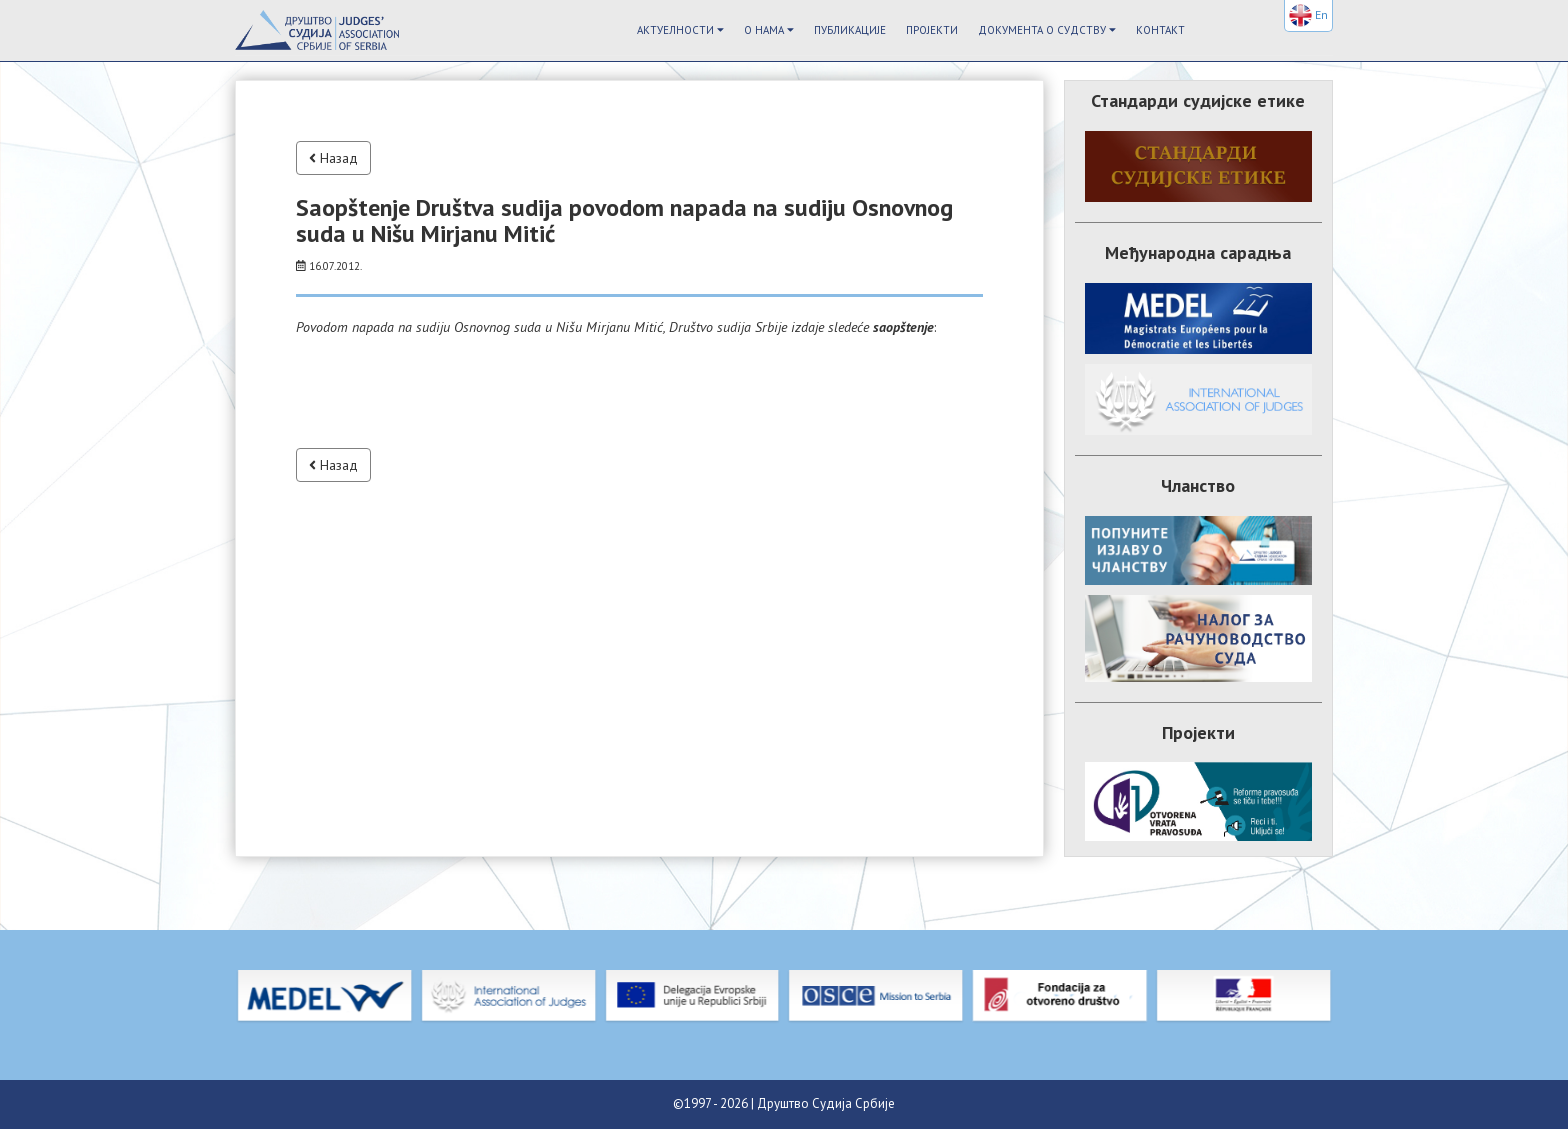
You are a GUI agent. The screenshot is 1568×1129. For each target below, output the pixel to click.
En (1308, 15)
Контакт (1160, 30)
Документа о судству (1047, 30)
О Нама (769, 30)
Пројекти (932, 30)
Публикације (850, 30)
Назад (333, 158)
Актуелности (680, 30)
